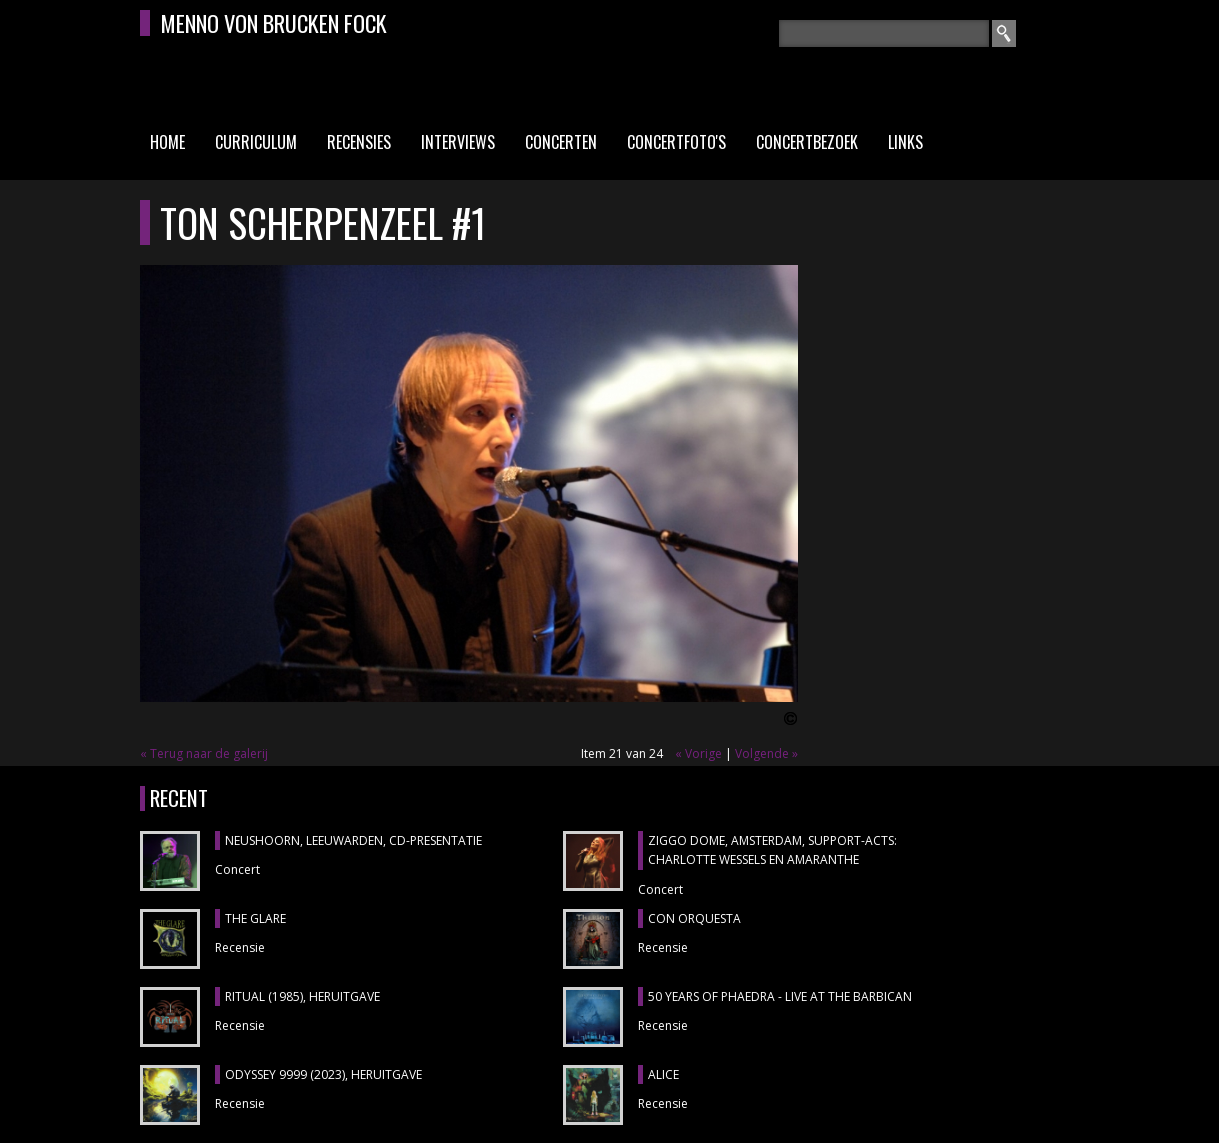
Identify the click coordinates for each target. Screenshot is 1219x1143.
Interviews (458, 142)
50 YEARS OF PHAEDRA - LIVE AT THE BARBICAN (780, 996)
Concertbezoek (807, 142)
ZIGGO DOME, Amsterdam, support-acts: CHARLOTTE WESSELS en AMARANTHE (772, 850)
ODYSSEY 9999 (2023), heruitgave (323, 1074)
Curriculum (256, 142)
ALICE (663, 1074)
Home (167, 142)
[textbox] (884, 33)
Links (905, 142)
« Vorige (698, 753)
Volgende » (766, 753)
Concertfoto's (676, 142)
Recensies (359, 142)
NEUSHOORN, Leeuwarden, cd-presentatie (353, 840)
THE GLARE (255, 918)
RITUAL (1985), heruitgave (302, 996)
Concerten (561, 142)
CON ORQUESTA (694, 918)
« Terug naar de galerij (204, 753)
